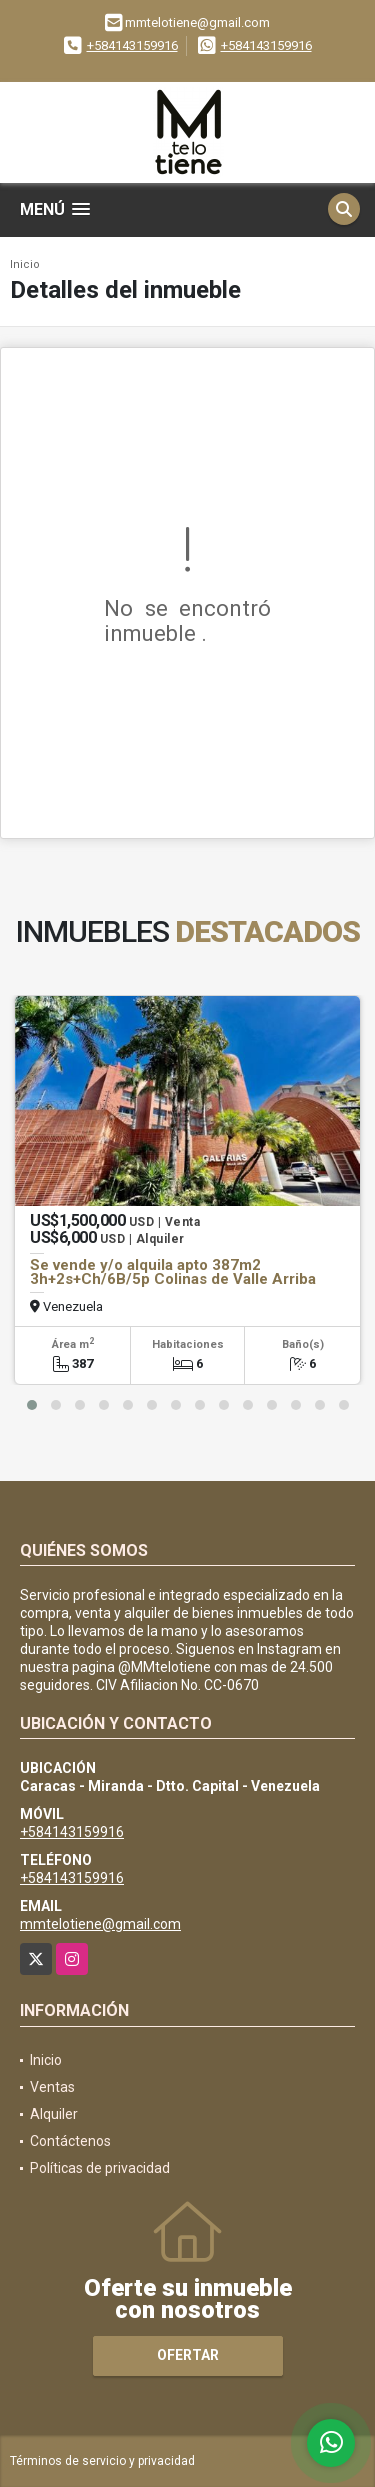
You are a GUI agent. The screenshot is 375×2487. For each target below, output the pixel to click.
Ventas (52, 2087)
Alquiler (54, 2114)
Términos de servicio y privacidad (102, 2461)
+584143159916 (132, 45)
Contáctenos (70, 2141)
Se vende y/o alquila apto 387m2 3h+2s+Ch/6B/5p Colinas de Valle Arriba (173, 1272)
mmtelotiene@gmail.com (100, 1924)
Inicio (25, 264)
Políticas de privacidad (100, 2168)
